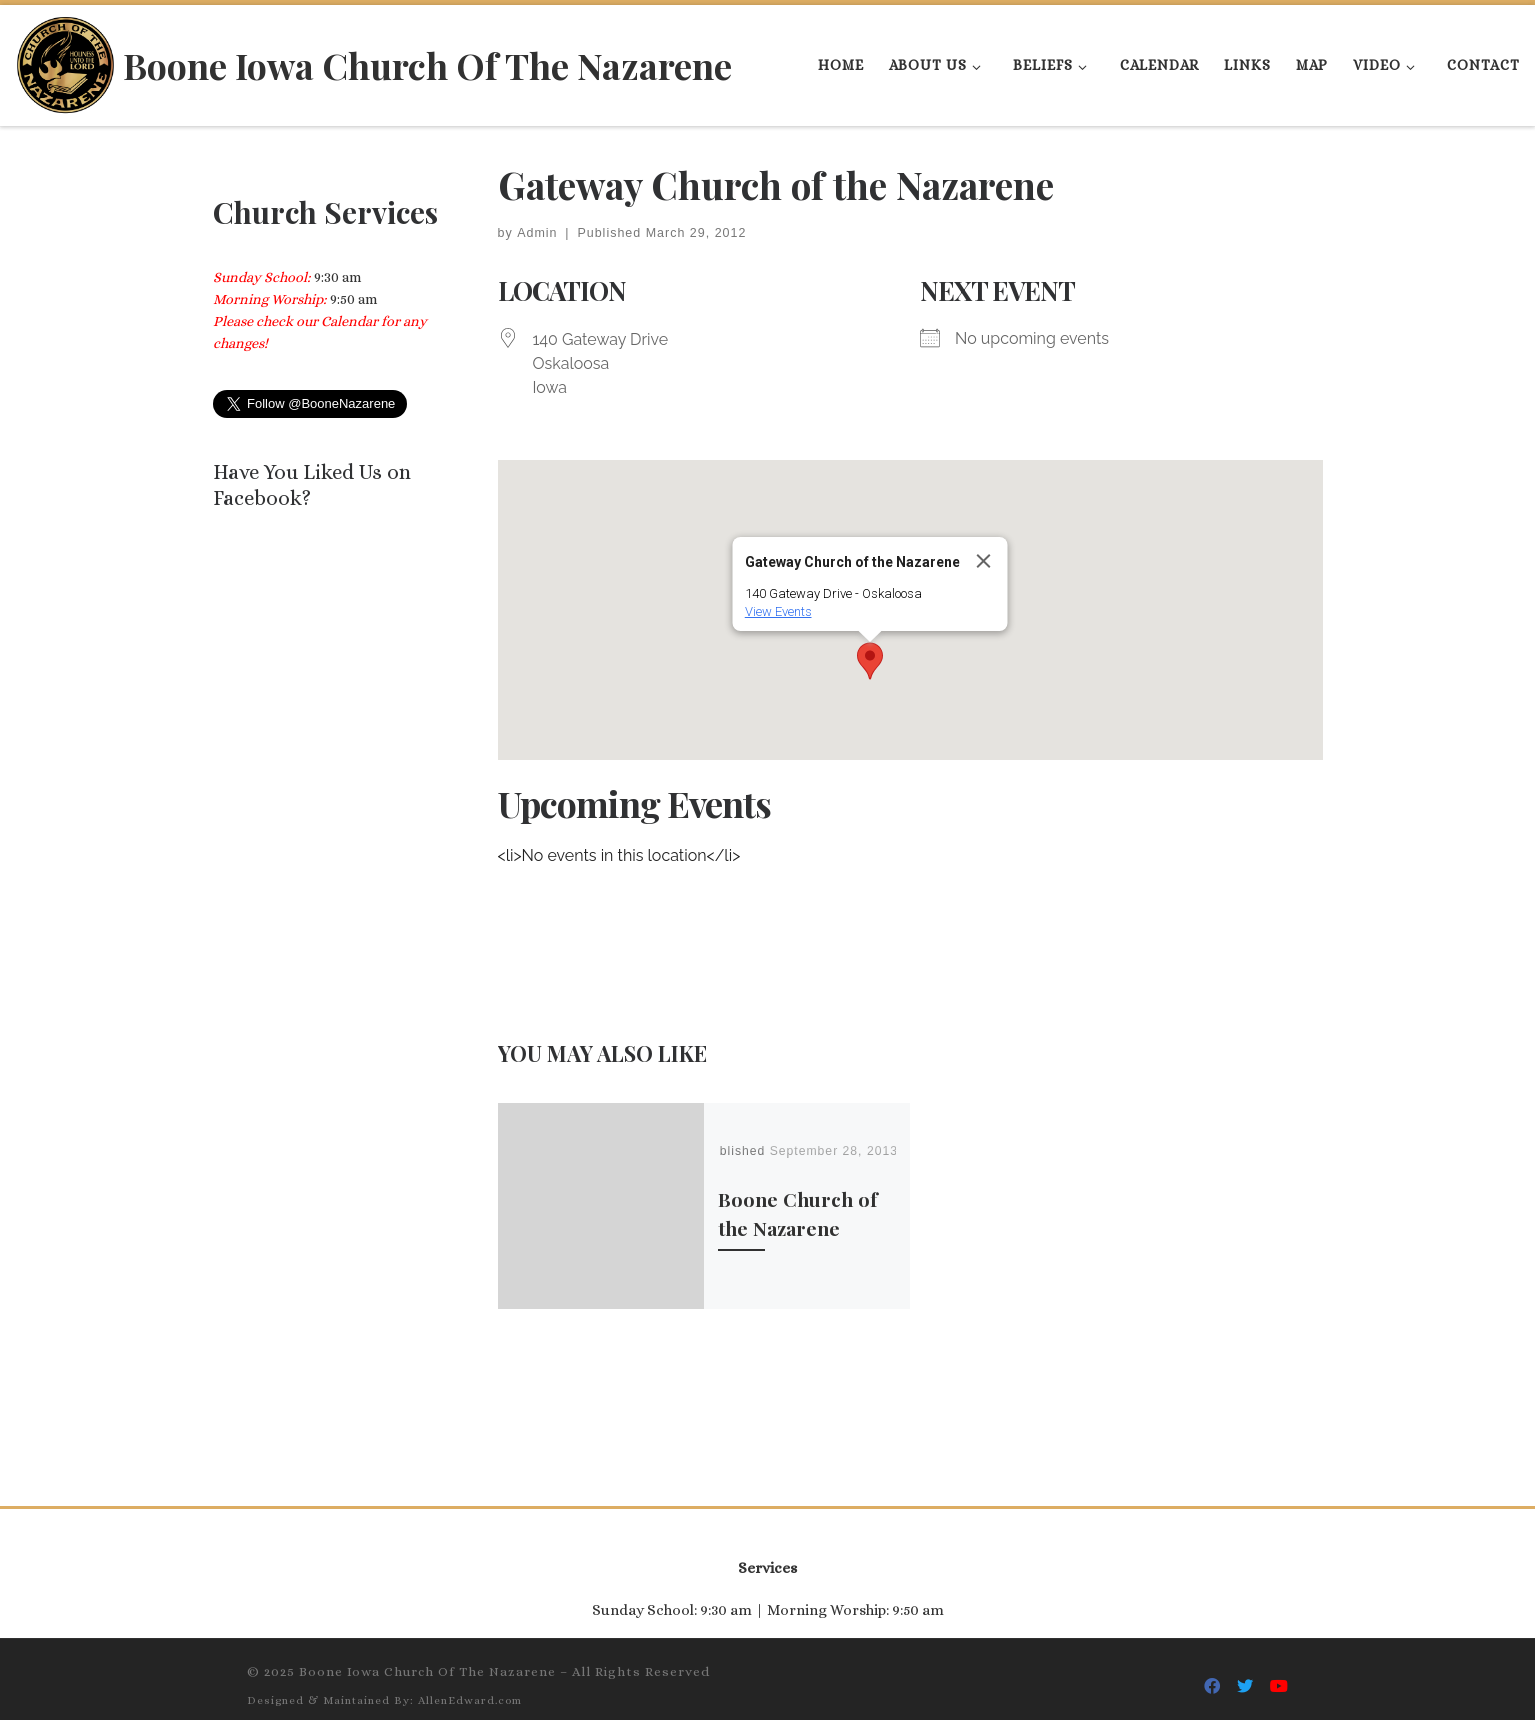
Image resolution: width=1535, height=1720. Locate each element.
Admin (537, 233)
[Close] (984, 561)
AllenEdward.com (470, 1685)
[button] (870, 661)
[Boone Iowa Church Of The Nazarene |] (65, 60)
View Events (778, 611)
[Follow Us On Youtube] (1279, 1672)
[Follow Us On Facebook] (1212, 1672)
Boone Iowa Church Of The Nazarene (427, 1656)
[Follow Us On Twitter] (1245, 1672)
